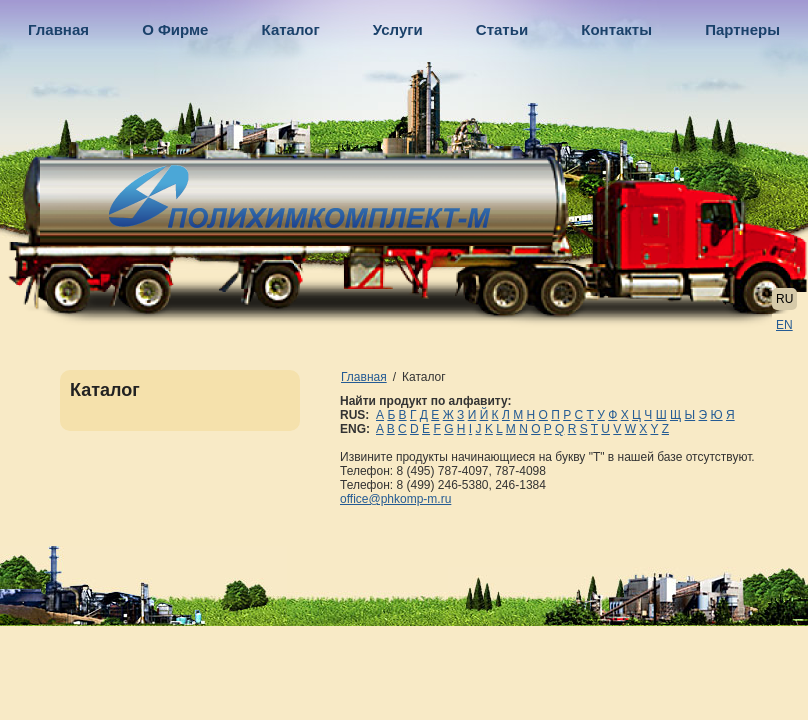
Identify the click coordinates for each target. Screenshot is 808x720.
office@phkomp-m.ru (395, 499)
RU (784, 299)
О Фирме (175, 29)
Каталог (291, 29)
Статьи (502, 29)
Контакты (616, 29)
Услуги (398, 29)
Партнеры (742, 29)
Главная (58, 29)
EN (784, 325)
